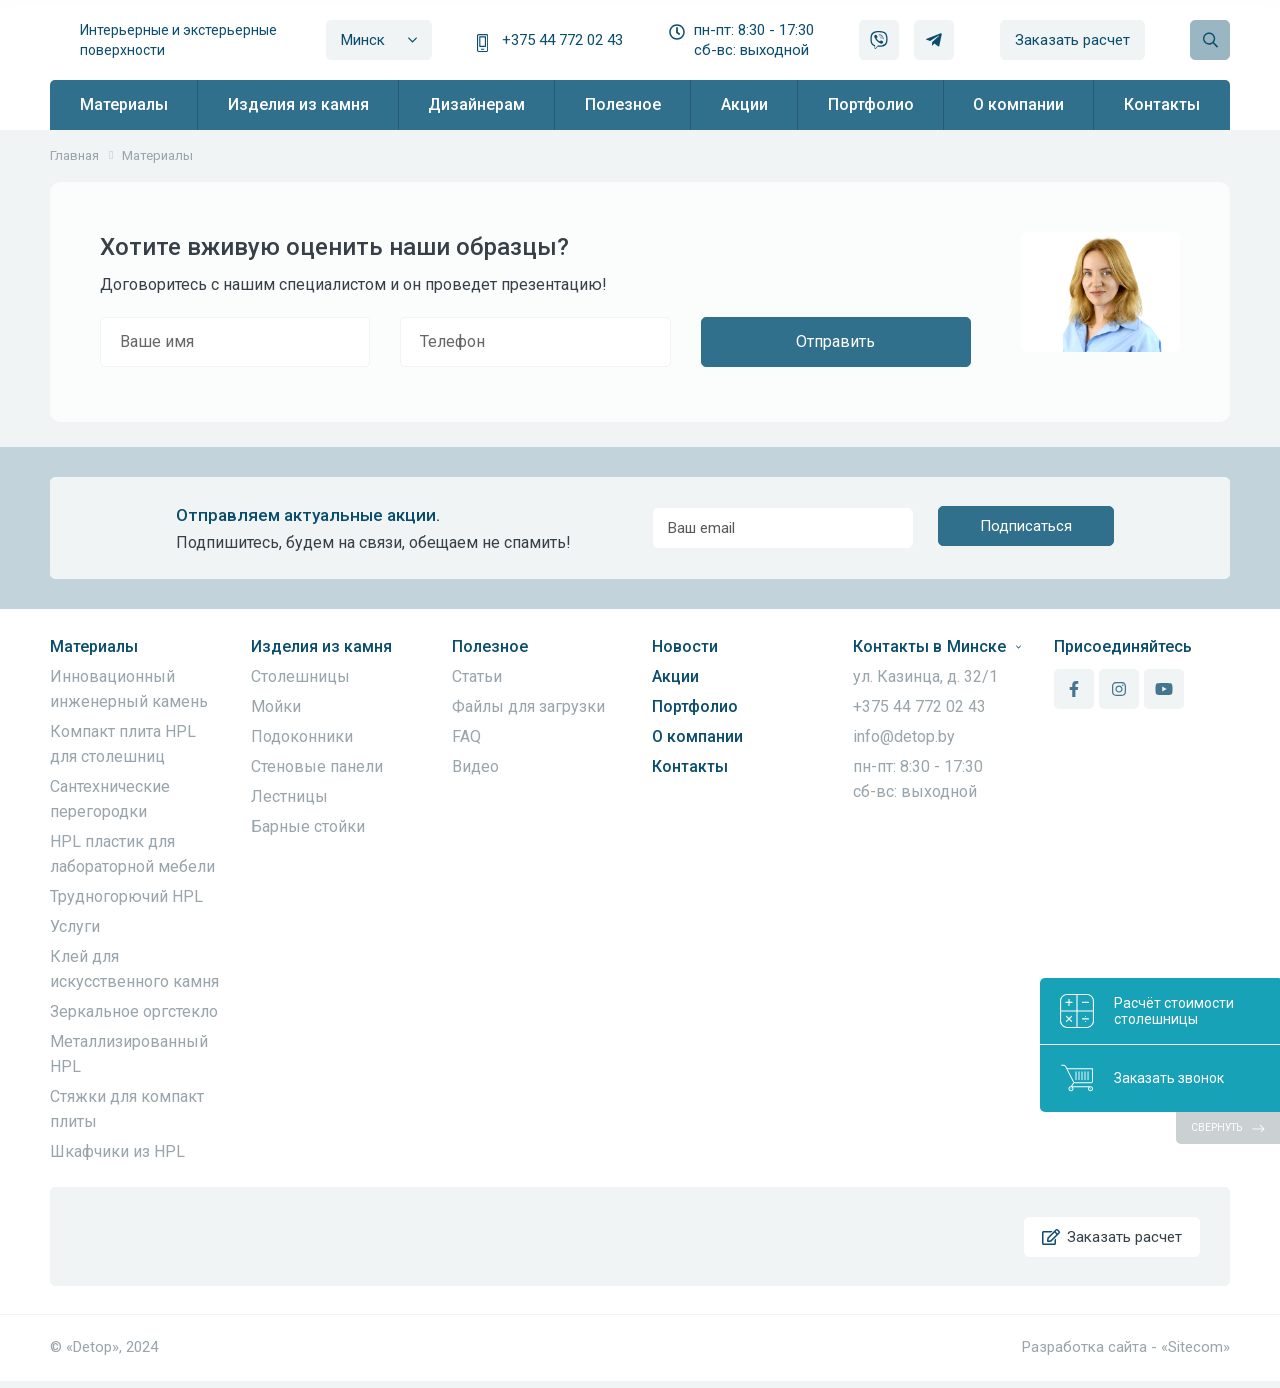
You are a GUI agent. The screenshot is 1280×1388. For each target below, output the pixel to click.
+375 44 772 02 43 (562, 40)
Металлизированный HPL (129, 1054)
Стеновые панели (317, 766)
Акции (675, 676)
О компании (697, 736)
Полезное (490, 646)
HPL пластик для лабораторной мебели (132, 854)
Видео (475, 766)
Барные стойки (308, 826)
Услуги (75, 926)
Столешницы (300, 676)
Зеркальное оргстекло (134, 1011)
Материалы (94, 646)
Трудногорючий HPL (126, 896)
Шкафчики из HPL (117, 1151)
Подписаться (1026, 528)
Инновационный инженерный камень (129, 689)
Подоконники (302, 736)
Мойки (276, 706)
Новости (685, 646)
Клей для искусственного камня (134, 969)
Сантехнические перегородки (110, 799)
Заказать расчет (1072, 40)
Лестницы (289, 796)
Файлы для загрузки (528, 706)
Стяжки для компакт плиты (127, 1109)
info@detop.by (904, 736)
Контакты (690, 766)
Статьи (477, 676)
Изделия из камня (321, 646)
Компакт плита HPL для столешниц (123, 744)
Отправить (835, 341)
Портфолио (695, 706)
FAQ (466, 736)
